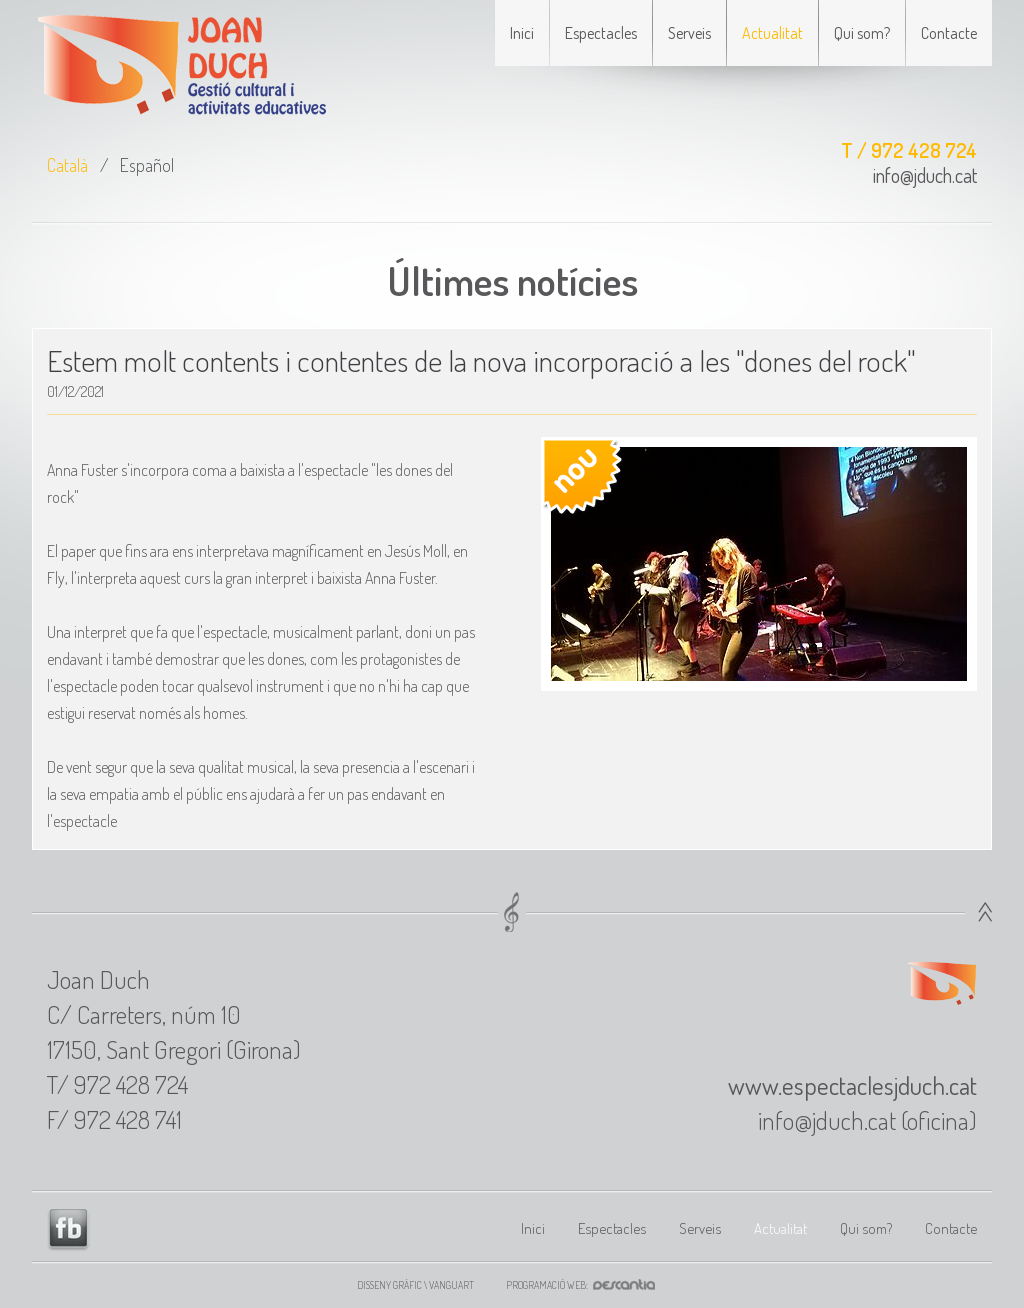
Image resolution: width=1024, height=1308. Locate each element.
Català (67, 165)
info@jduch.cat (925, 175)
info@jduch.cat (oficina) (867, 1120)
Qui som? (862, 33)
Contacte (949, 33)
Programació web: (586, 1285)
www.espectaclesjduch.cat (852, 1085)
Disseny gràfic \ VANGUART (415, 1285)
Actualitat (772, 33)
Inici (522, 33)
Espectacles (601, 33)
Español (147, 165)
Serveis (689, 33)
